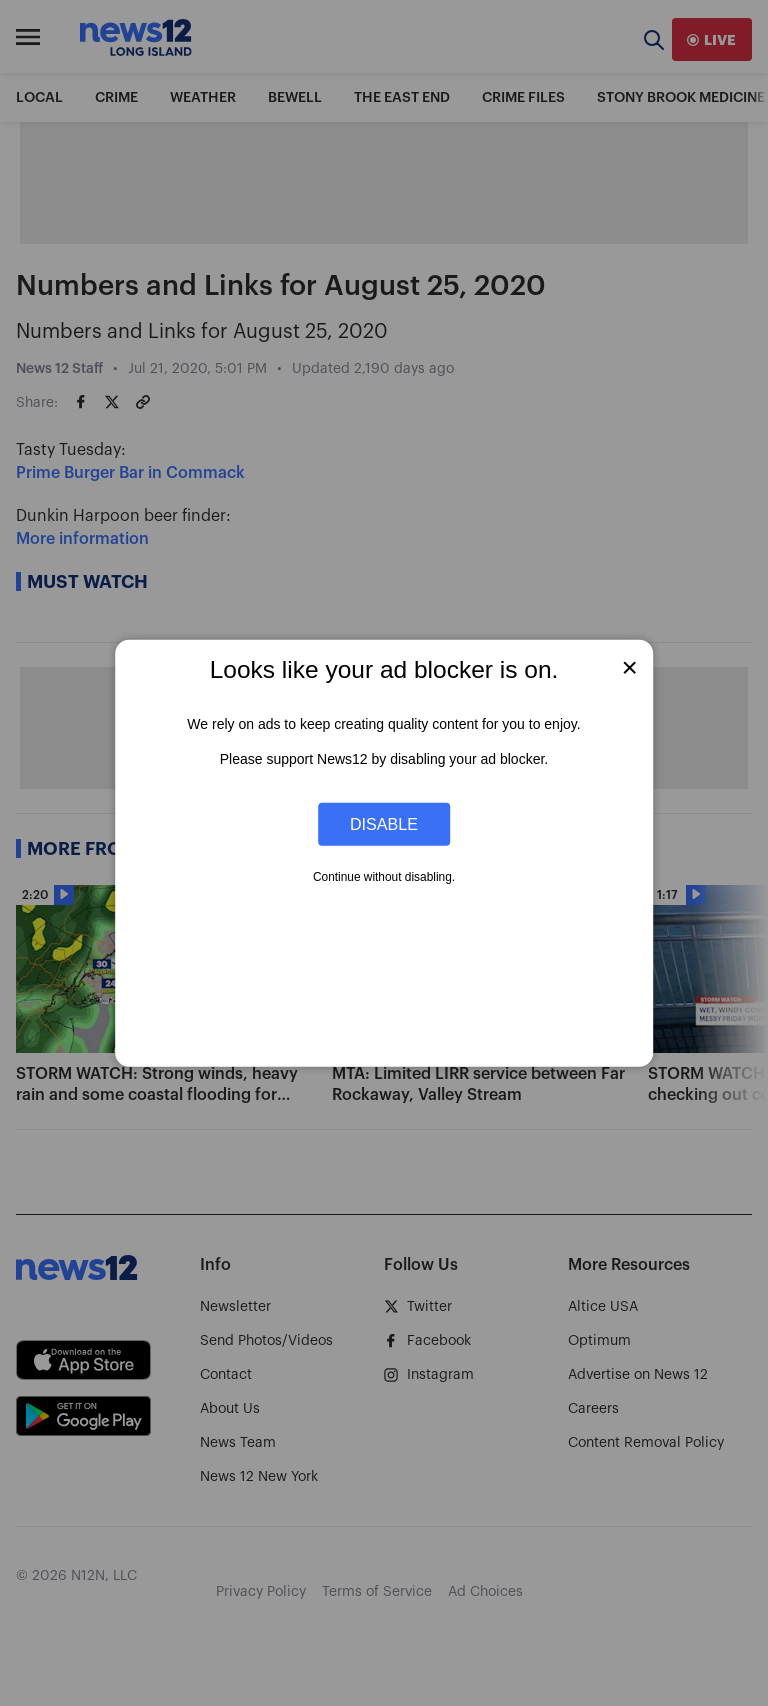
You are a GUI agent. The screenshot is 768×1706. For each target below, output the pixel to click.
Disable (384, 824)
